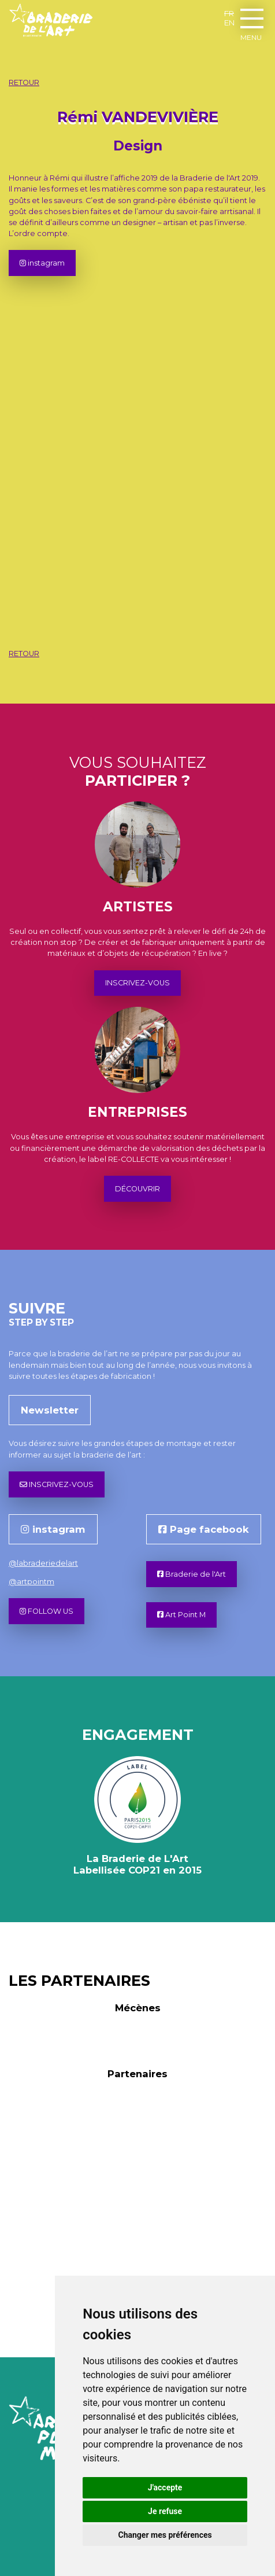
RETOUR (24, 82)
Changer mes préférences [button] (165, 2535)
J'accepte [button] (165, 2487)
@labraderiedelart (43, 1563)
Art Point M (181, 1614)
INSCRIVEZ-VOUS (137, 982)
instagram (42, 263)
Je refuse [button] (165, 2511)
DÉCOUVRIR (137, 1188)
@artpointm (31, 1581)
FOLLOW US (46, 1611)
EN (229, 22)
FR (229, 13)
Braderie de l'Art (191, 1574)
